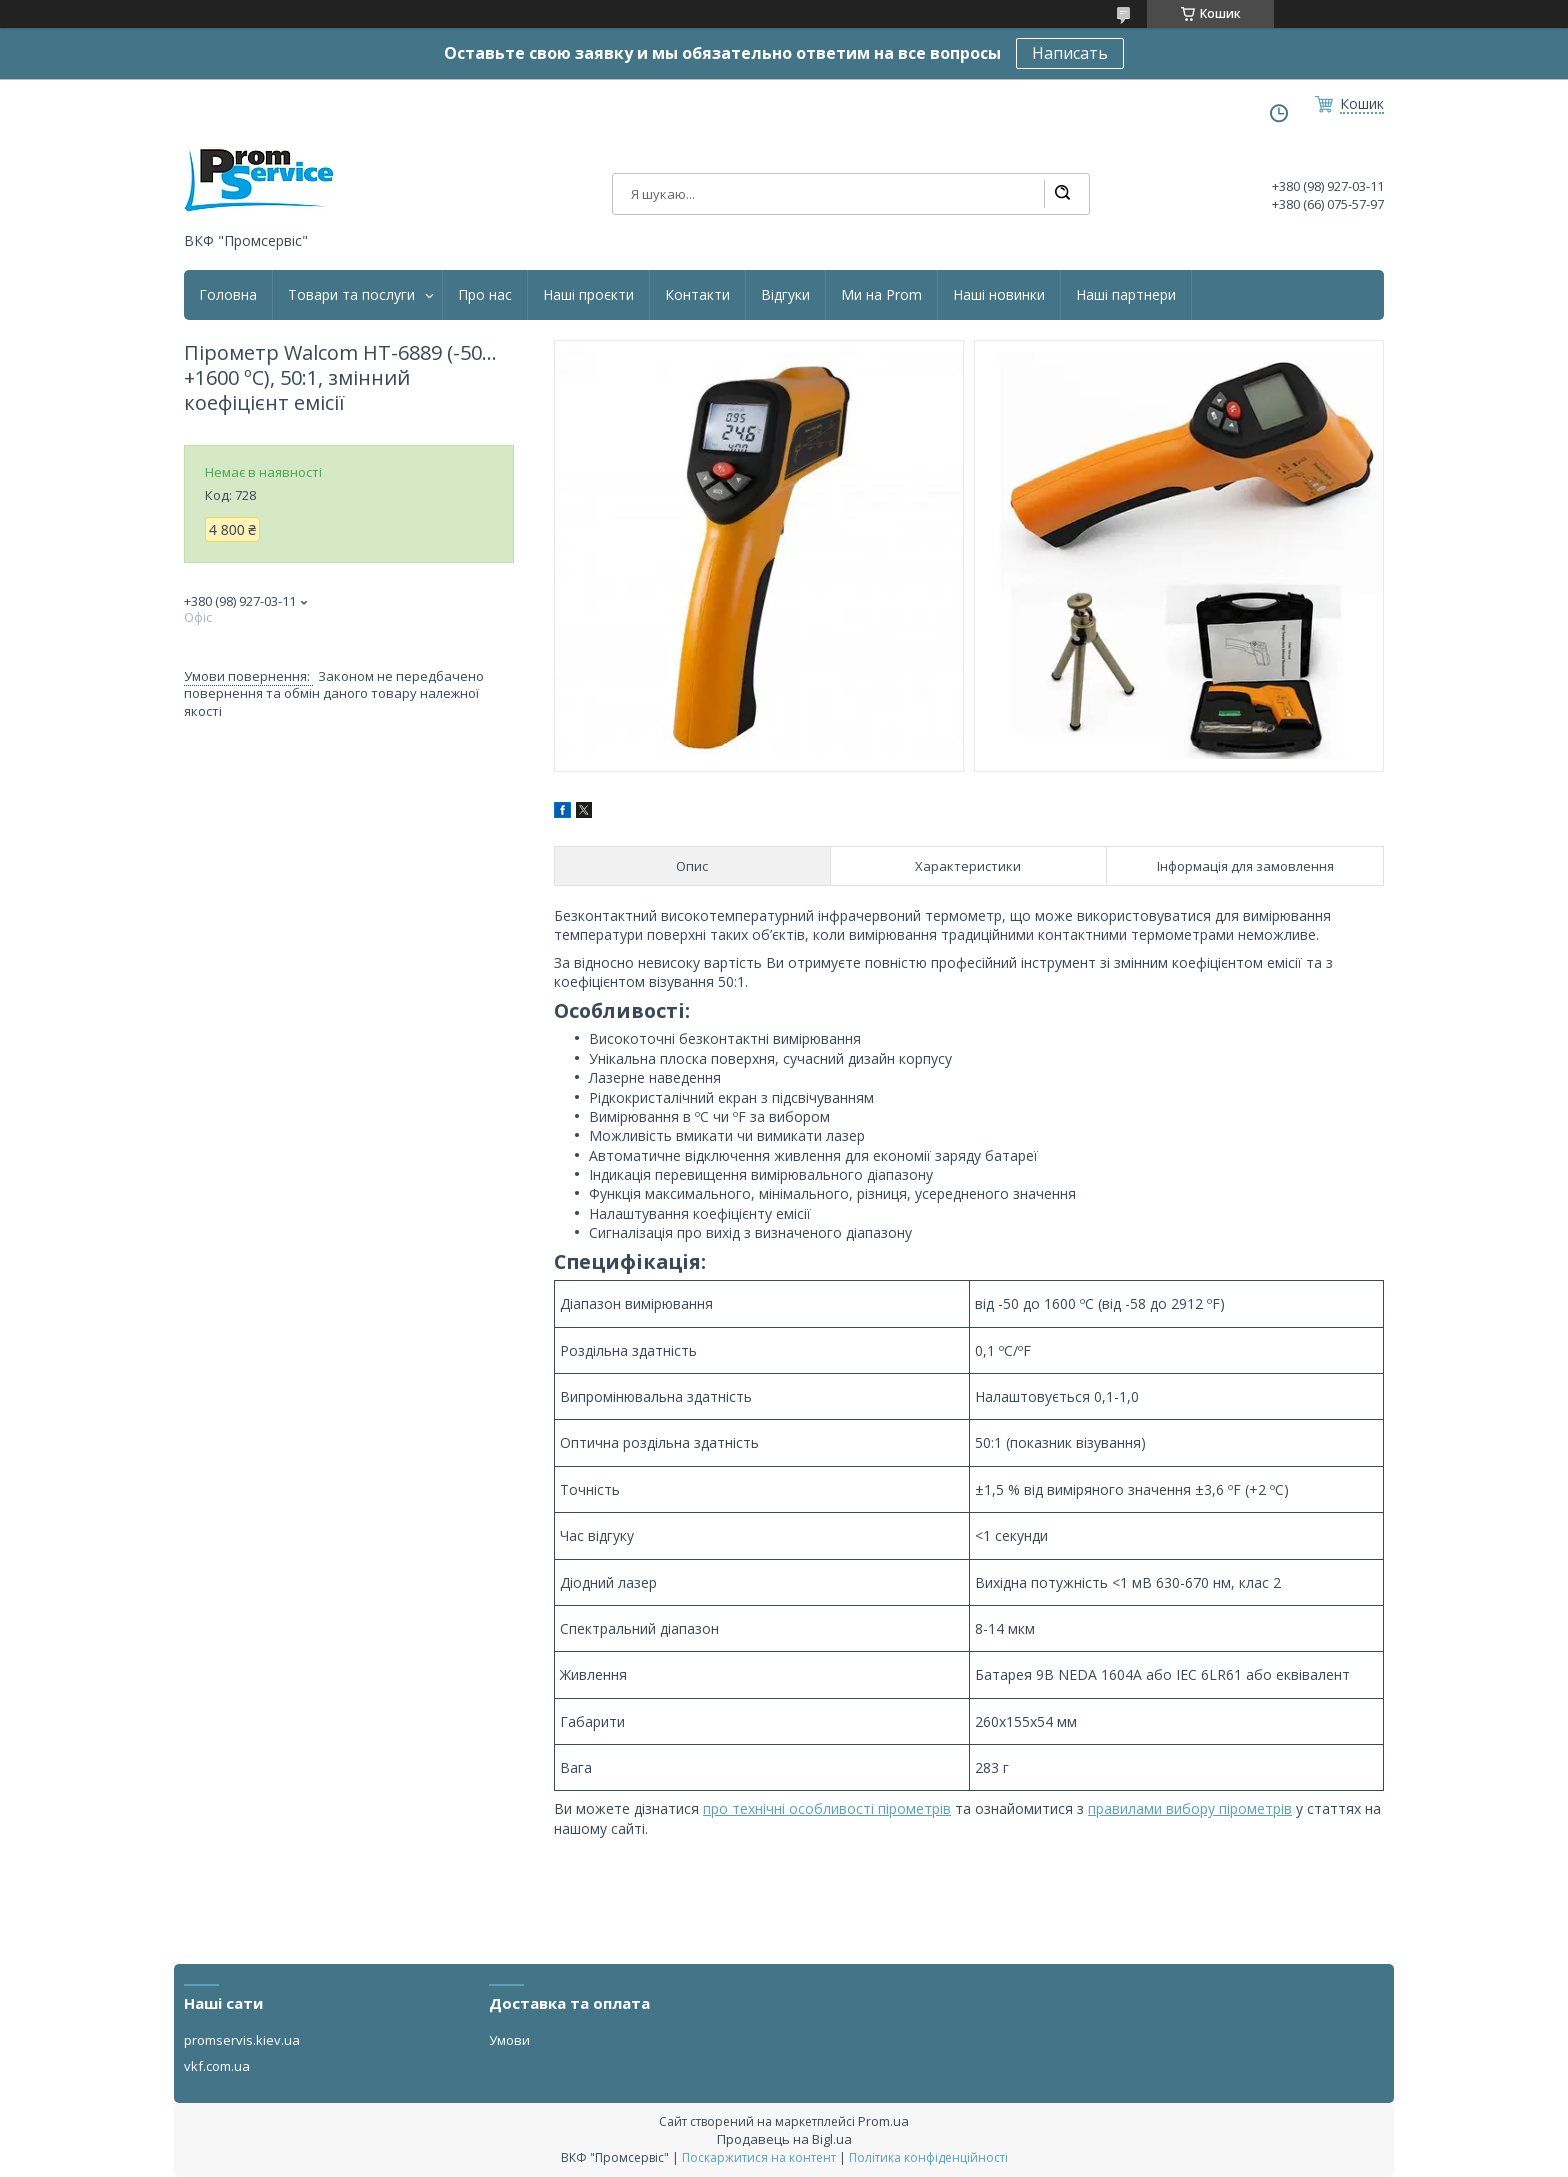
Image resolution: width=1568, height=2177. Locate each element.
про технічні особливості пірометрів (827, 1808)
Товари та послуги (351, 295)
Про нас (485, 295)
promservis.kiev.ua (242, 2040)
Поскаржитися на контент (759, 2157)
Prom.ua (883, 2121)
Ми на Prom (881, 295)
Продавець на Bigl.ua (784, 2139)
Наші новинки (999, 295)
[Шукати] (1062, 194)
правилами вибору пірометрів (1190, 1808)
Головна (228, 295)
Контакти (697, 295)
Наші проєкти (588, 295)
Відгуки (785, 295)
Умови (509, 2040)
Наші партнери (1126, 295)
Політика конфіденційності (928, 2157)
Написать (1070, 53)
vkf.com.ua (217, 2066)
